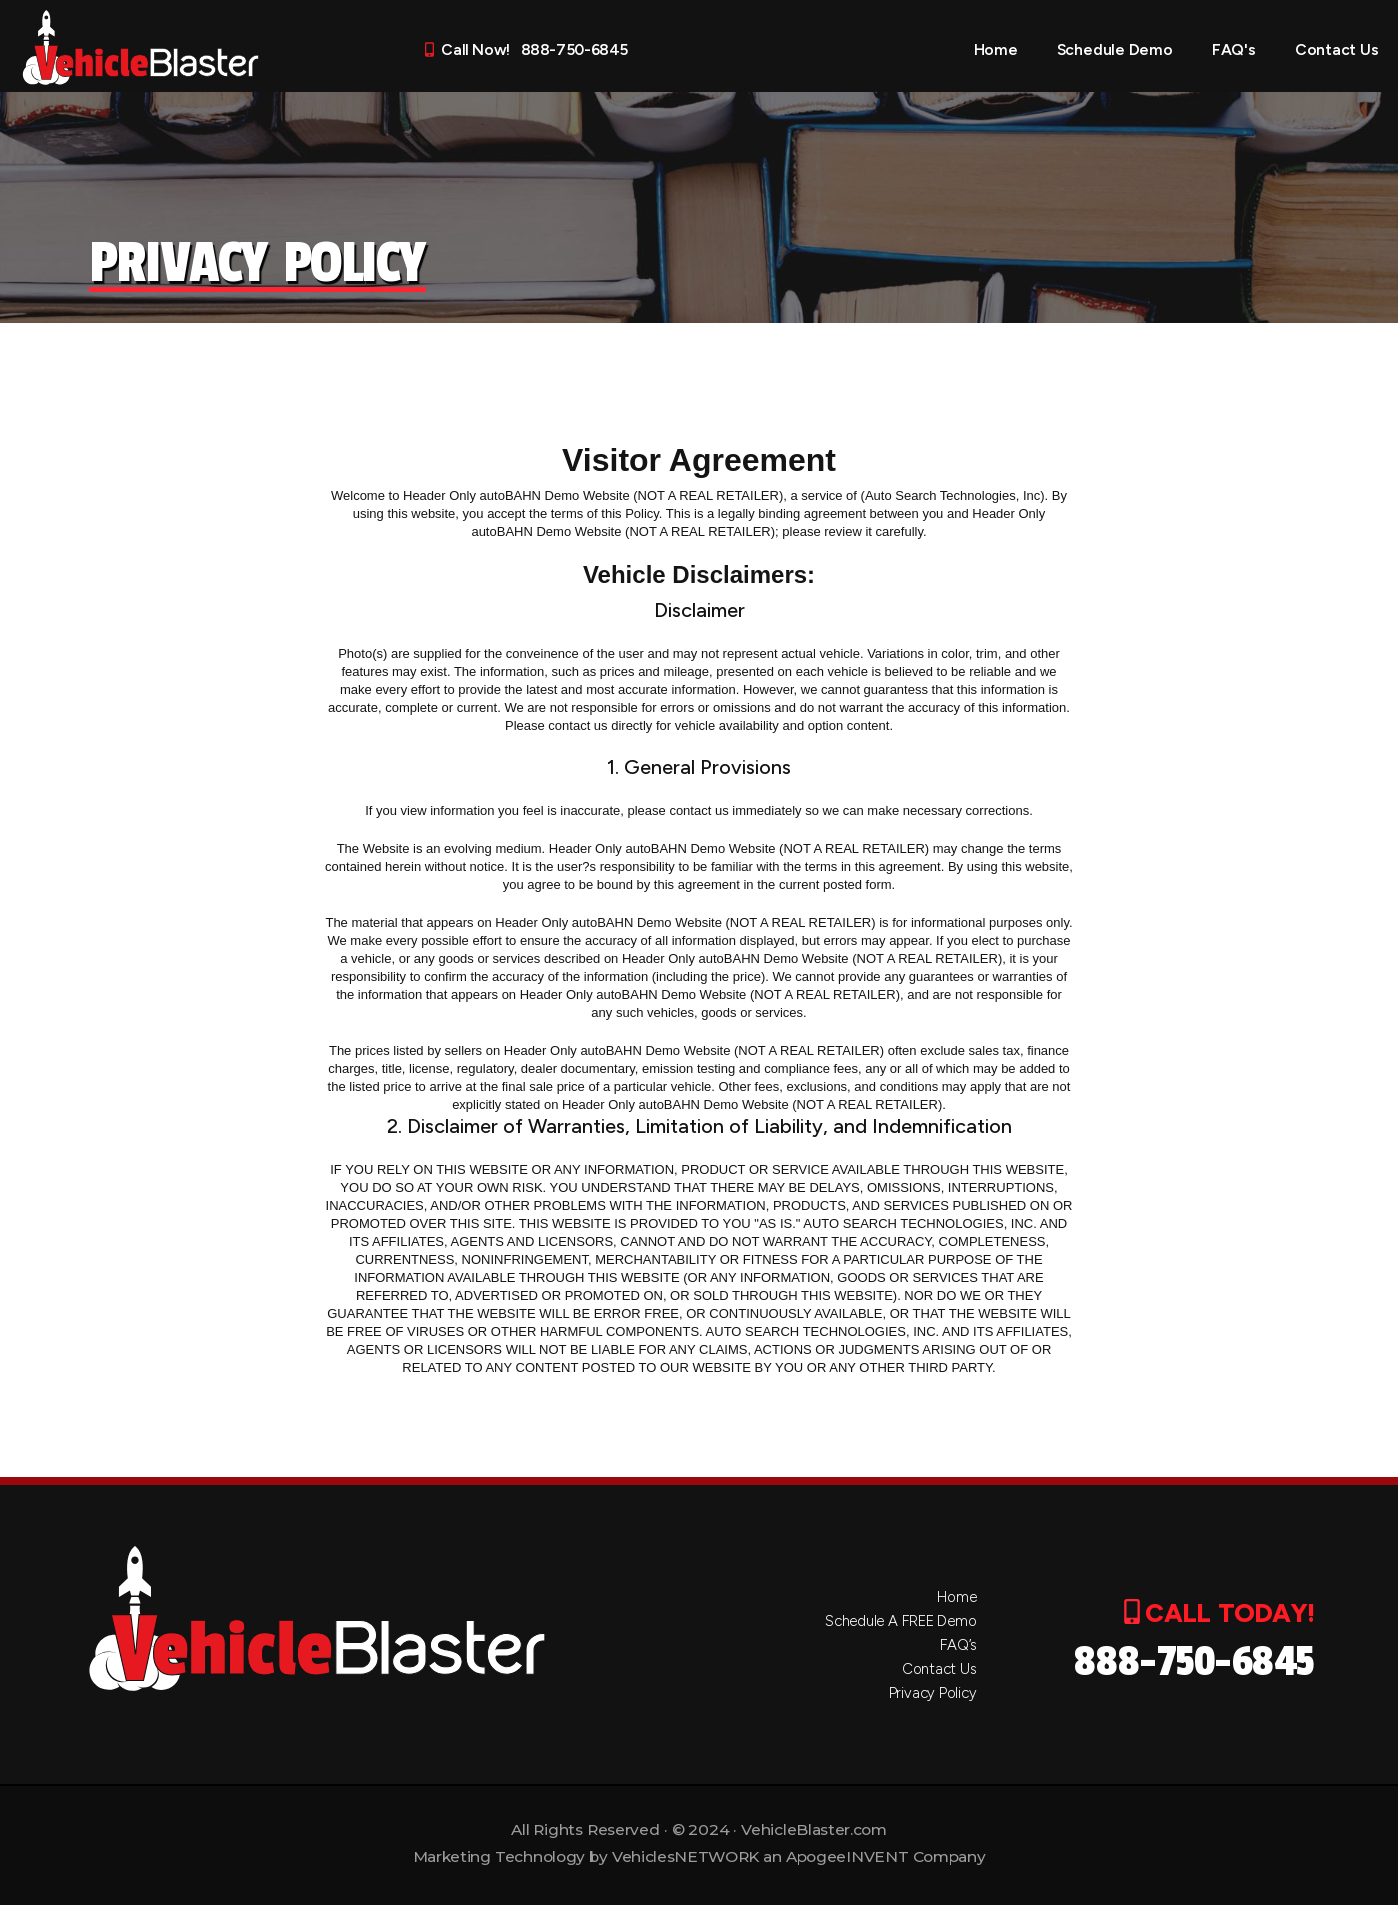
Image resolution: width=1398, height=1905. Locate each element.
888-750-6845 (1194, 1662)
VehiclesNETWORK (685, 1856)
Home (996, 49)
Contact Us (1337, 49)
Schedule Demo (1115, 49)
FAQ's (1234, 49)
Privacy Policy (933, 1693)
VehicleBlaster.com (813, 1829)
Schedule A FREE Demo (901, 1621)
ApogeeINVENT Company (885, 1856)
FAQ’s (958, 1645)
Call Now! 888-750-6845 (525, 49)
